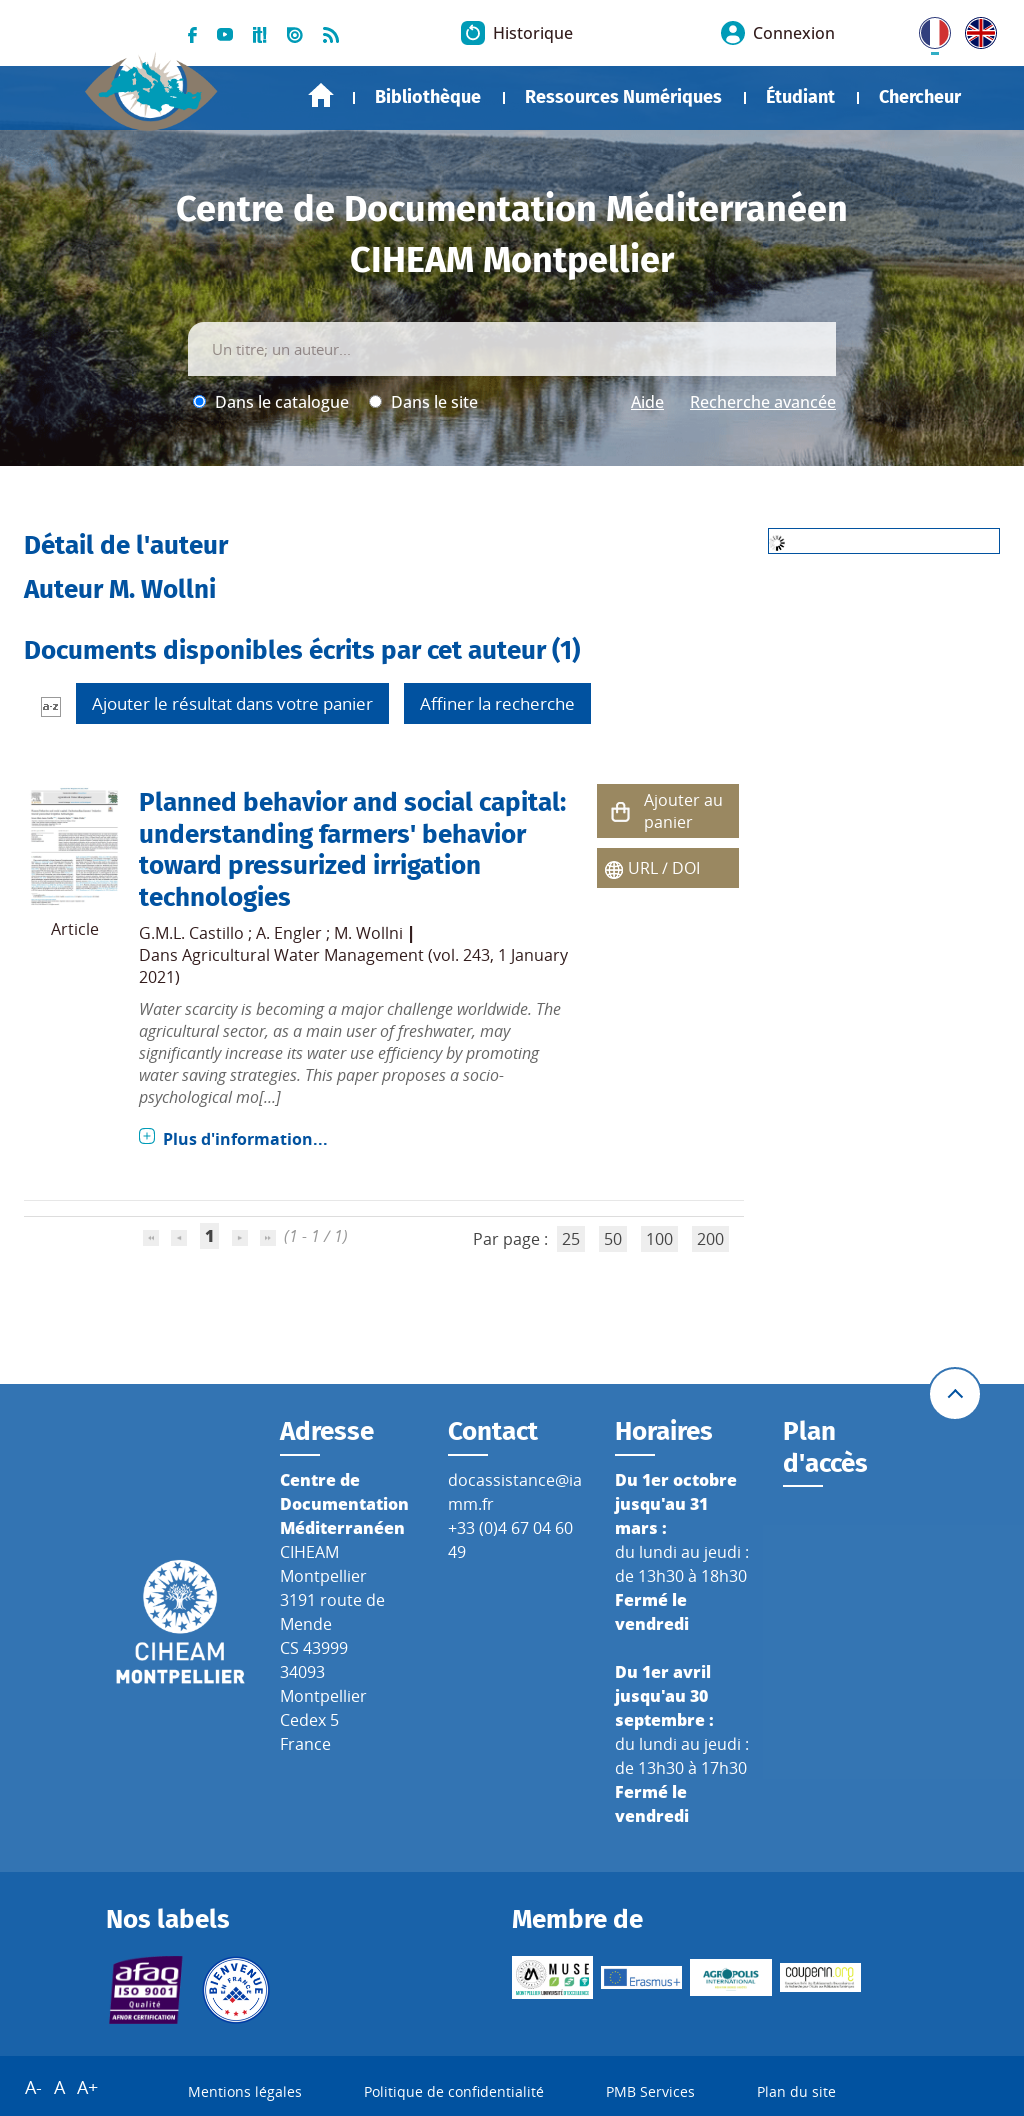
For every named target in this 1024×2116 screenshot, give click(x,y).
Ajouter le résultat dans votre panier (232, 703)
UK (976, 29)
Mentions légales (245, 2091)
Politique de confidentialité (454, 2091)
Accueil (321, 95)
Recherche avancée (763, 402)
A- (33, 2087)
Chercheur (920, 97)
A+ (87, 2087)
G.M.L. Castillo (191, 933)
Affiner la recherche (497, 703)
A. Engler (289, 933)
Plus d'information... (245, 1139)
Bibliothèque (428, 97)
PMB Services (650, 2091)
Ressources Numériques (623, 97)
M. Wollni (368, 933)
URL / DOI (664, 868)
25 (571, 1239)
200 (710, 1239)
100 (659, 1239)
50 (613, 1239)
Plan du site (796, 2091)
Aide (647, 402)
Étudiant (800, 97)
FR (928, 29)
